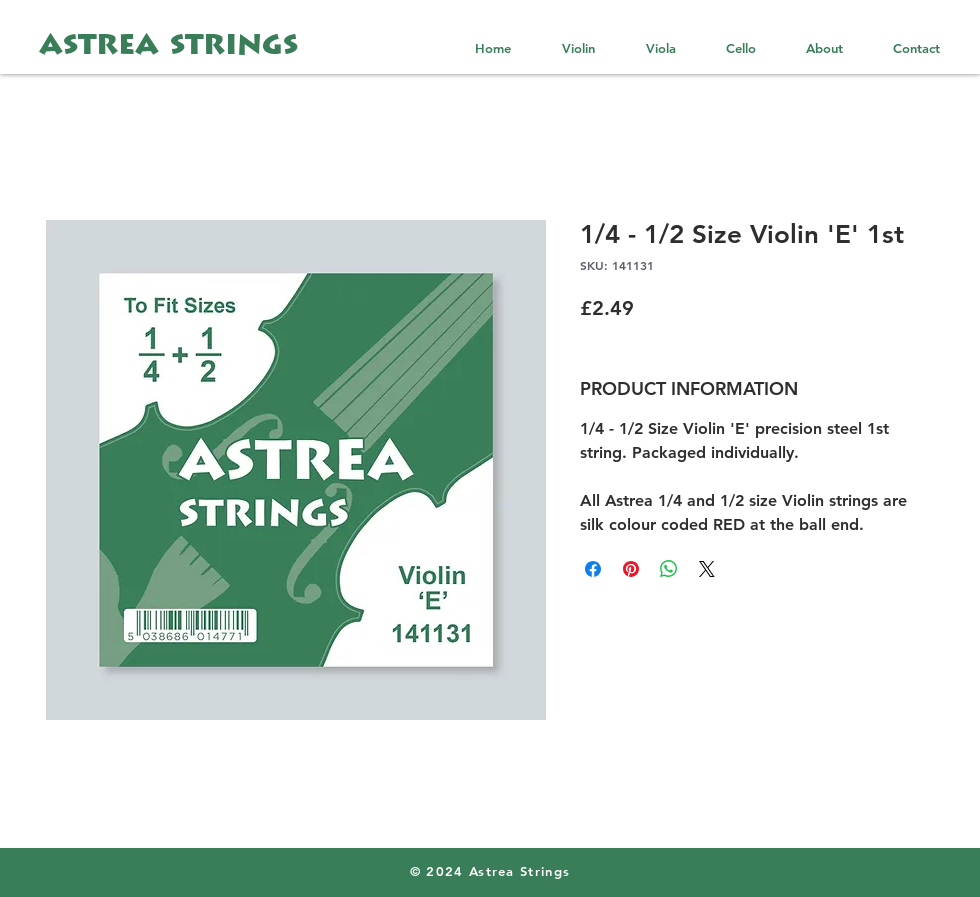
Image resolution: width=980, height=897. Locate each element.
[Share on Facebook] (593, 569)
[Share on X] (707, 569)
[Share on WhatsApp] (669, 569)
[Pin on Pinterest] (631, 569)
